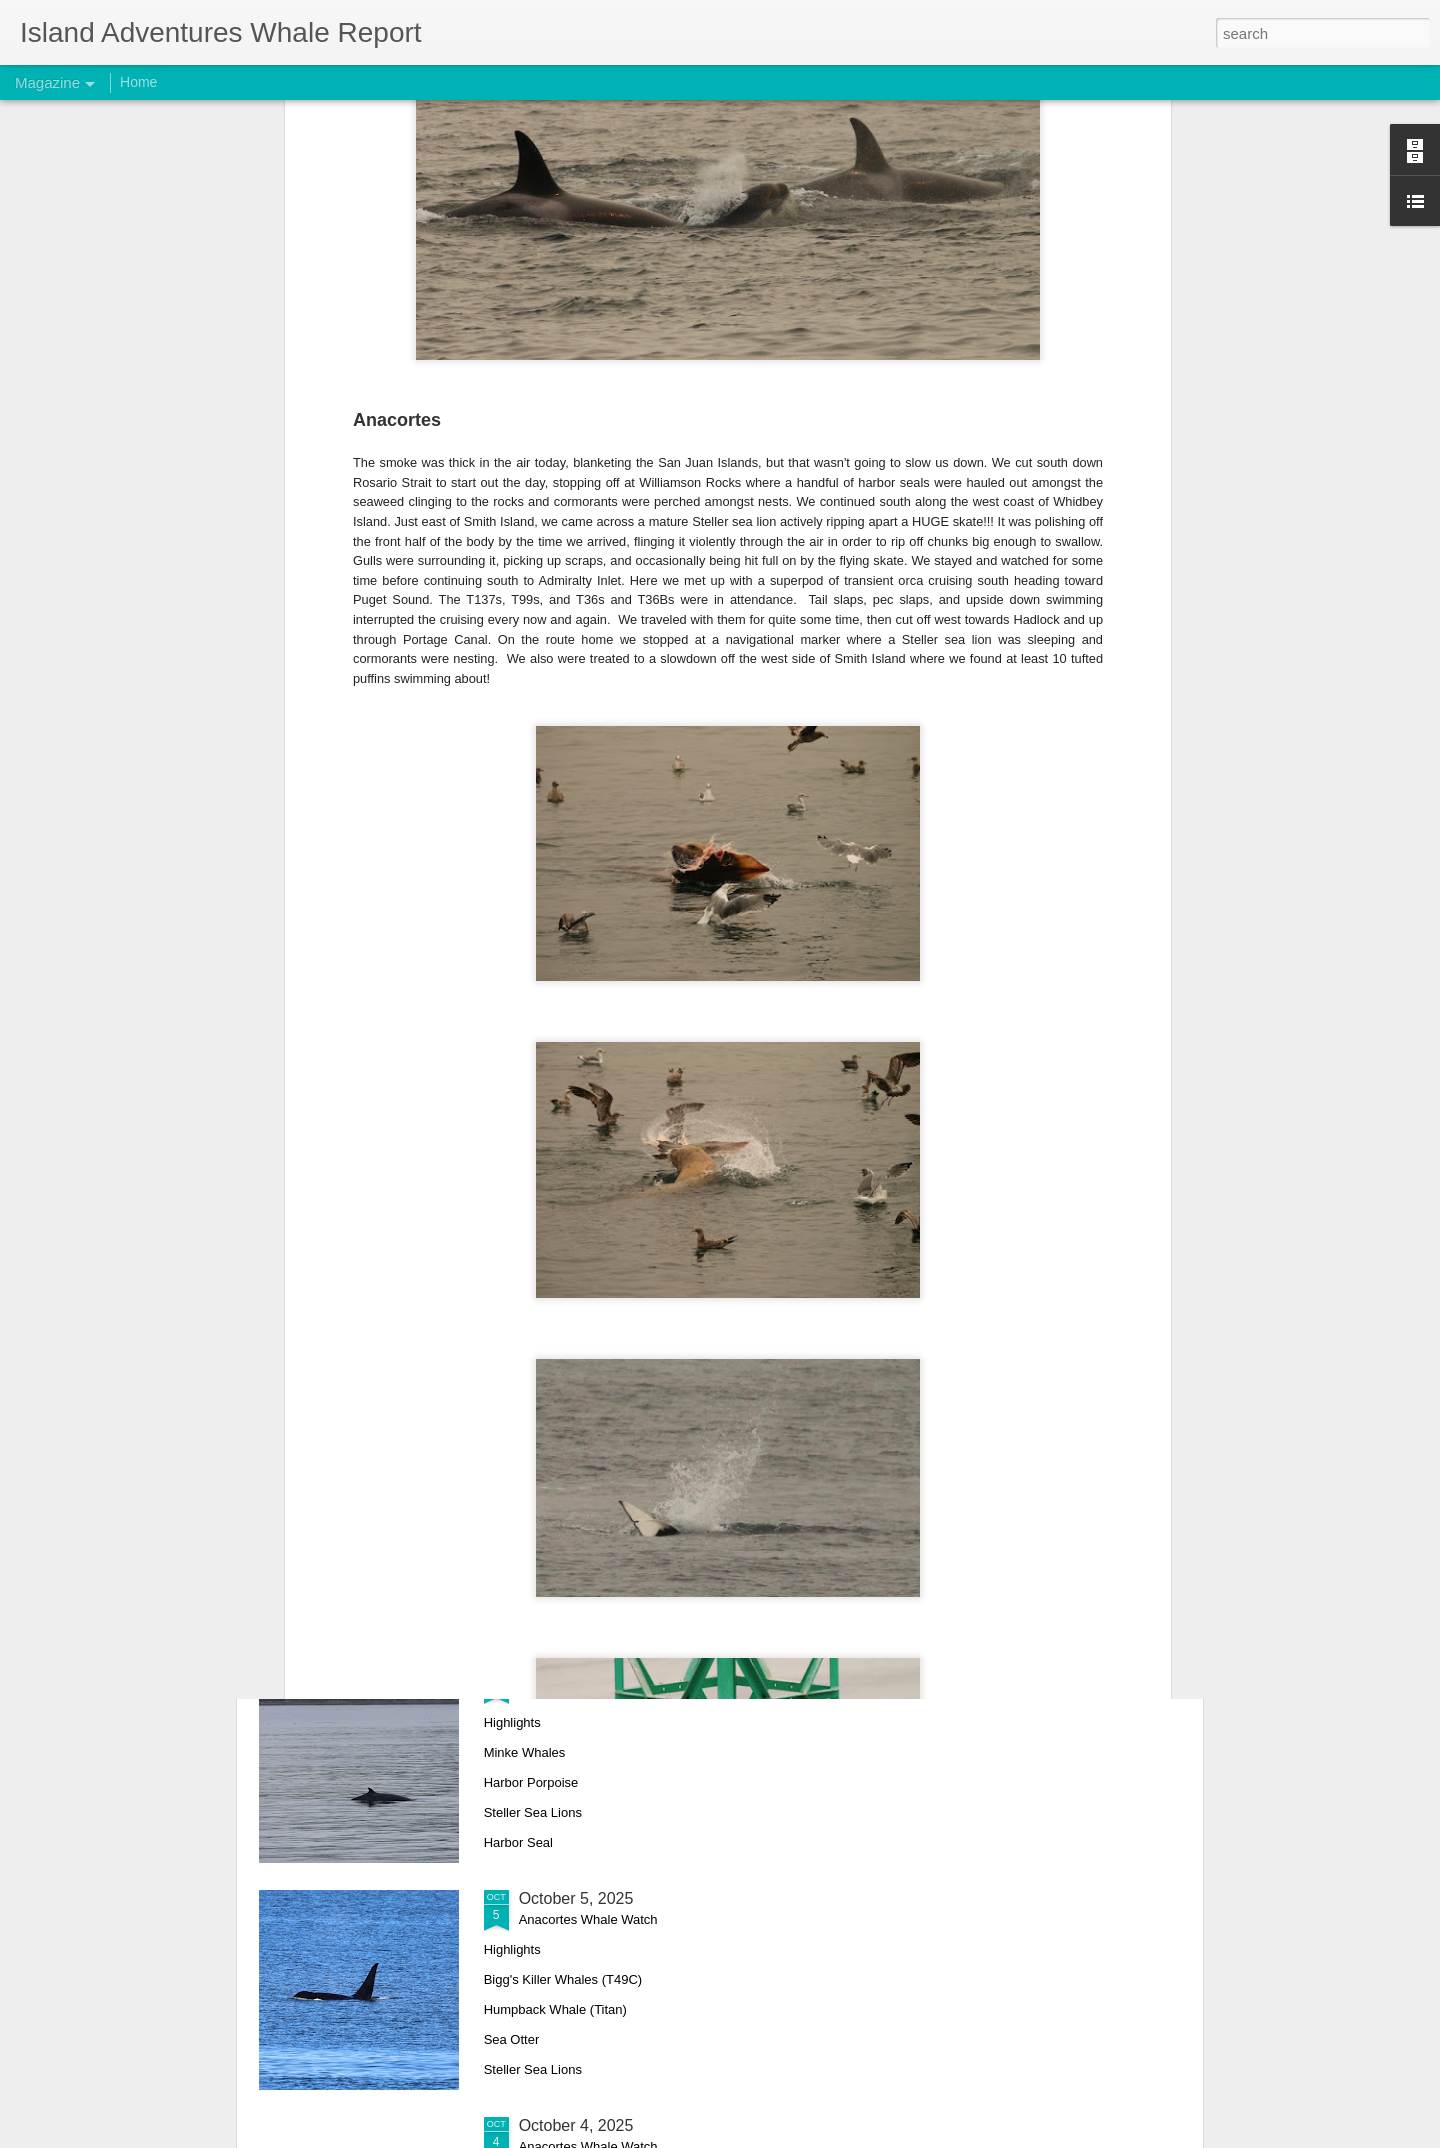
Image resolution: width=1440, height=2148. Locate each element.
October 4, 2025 (576, 2125)
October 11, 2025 (581, 1217)
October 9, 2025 (576, 1671)
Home (138, 82)
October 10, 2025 (581, 1444)
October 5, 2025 (576, 1898)
